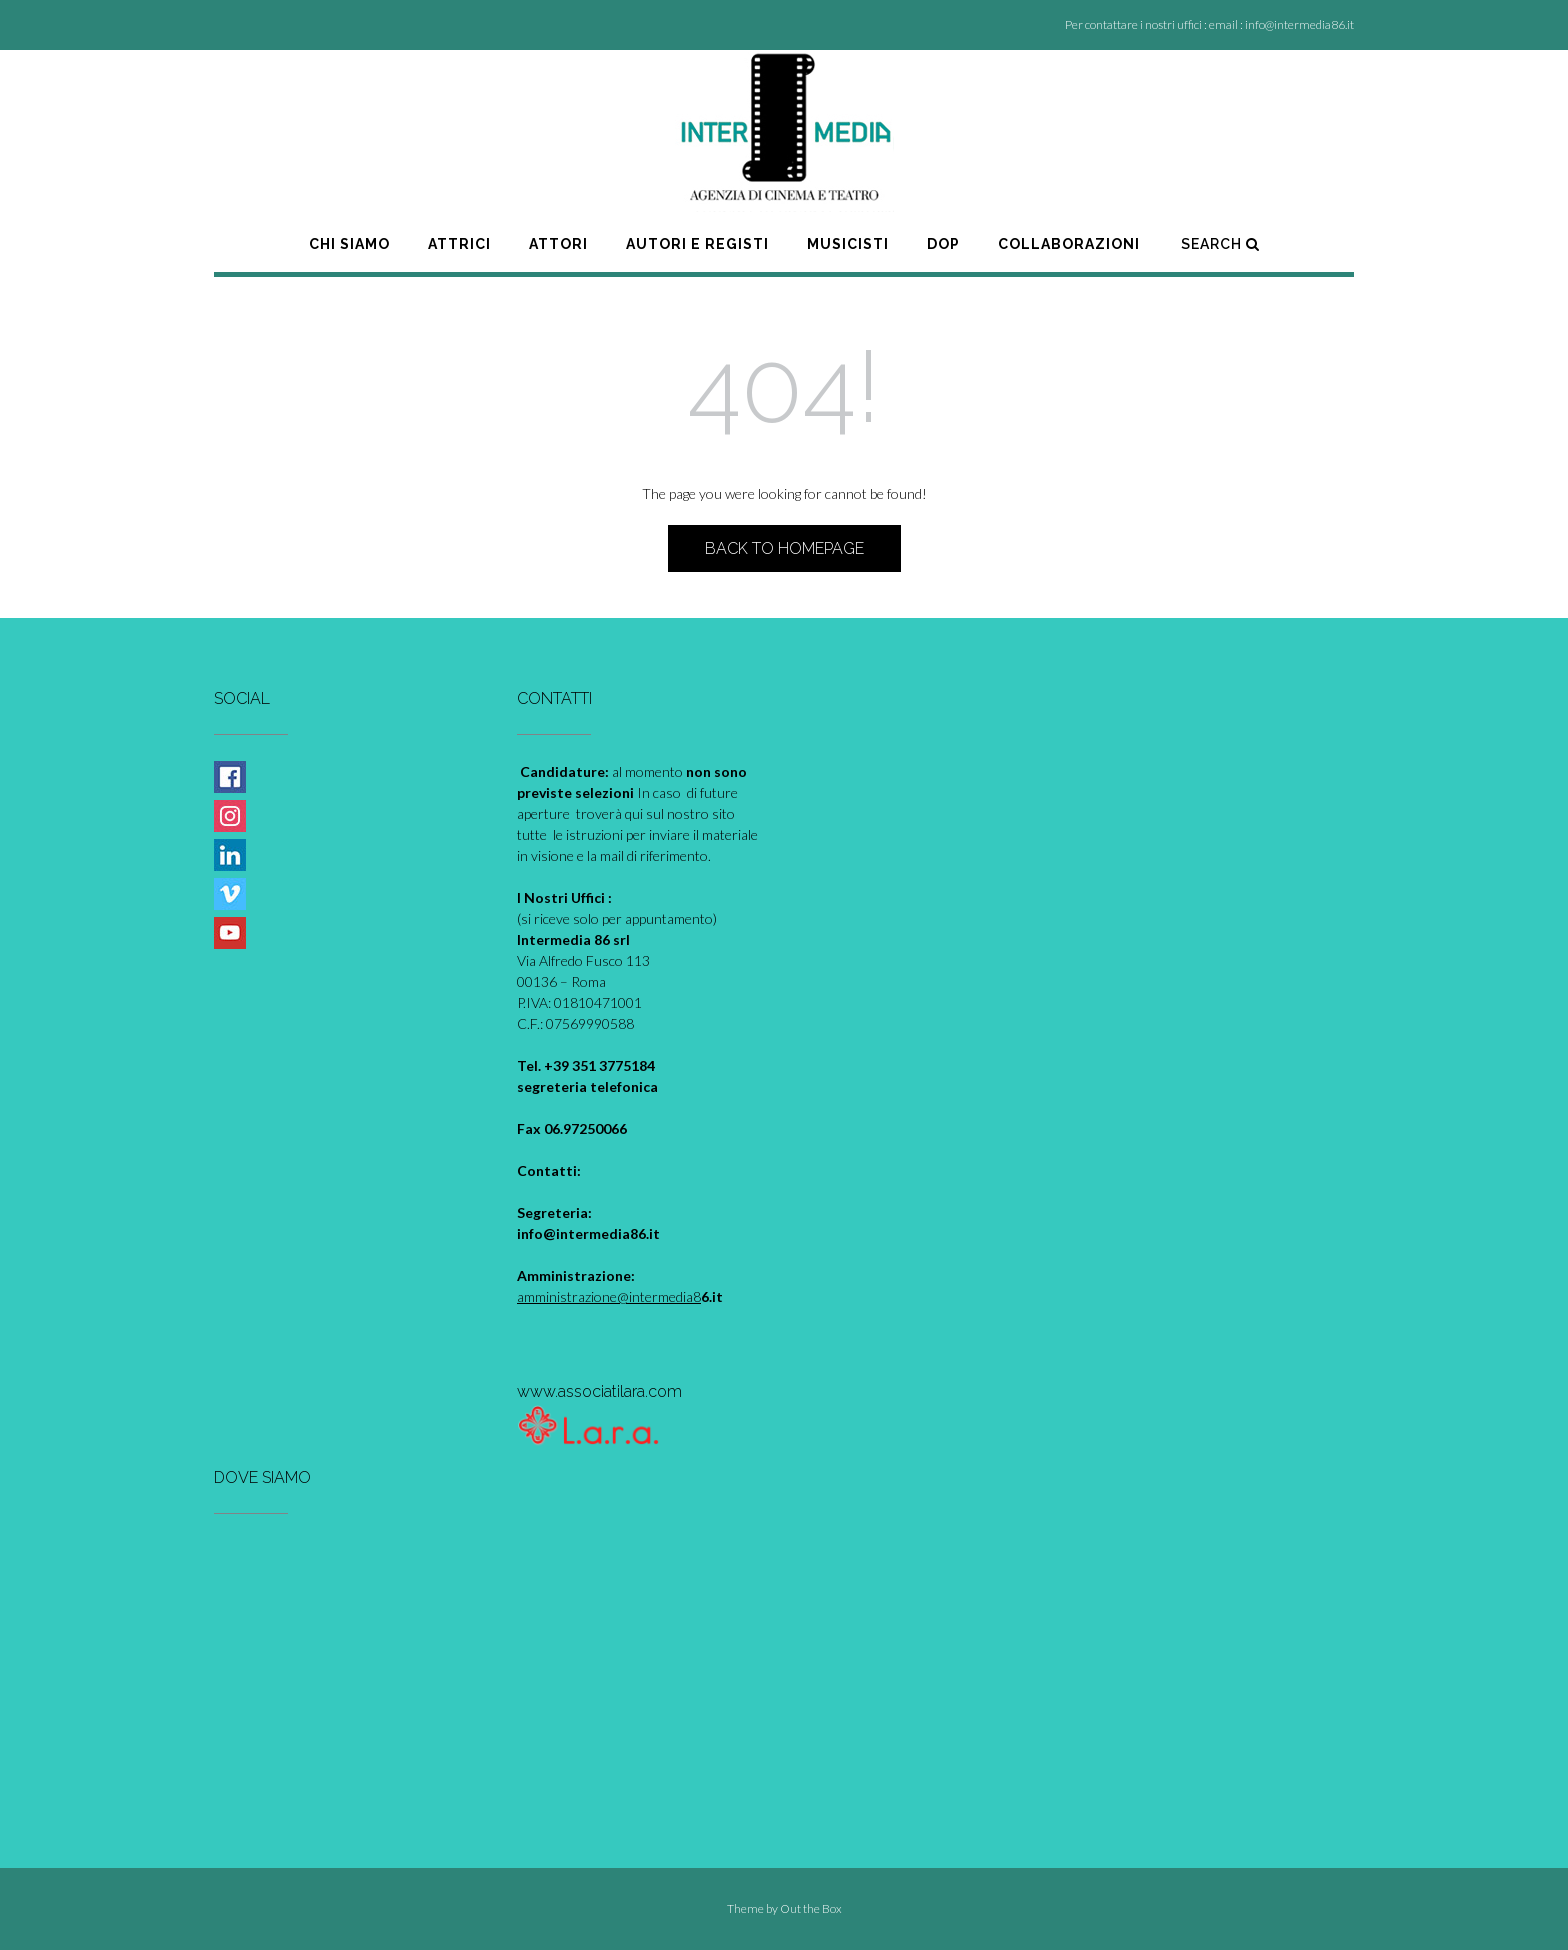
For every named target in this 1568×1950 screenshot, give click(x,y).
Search (1220, 244)
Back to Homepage (784, 548)
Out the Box (811, 1908)
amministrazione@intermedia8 (609, 1296)
